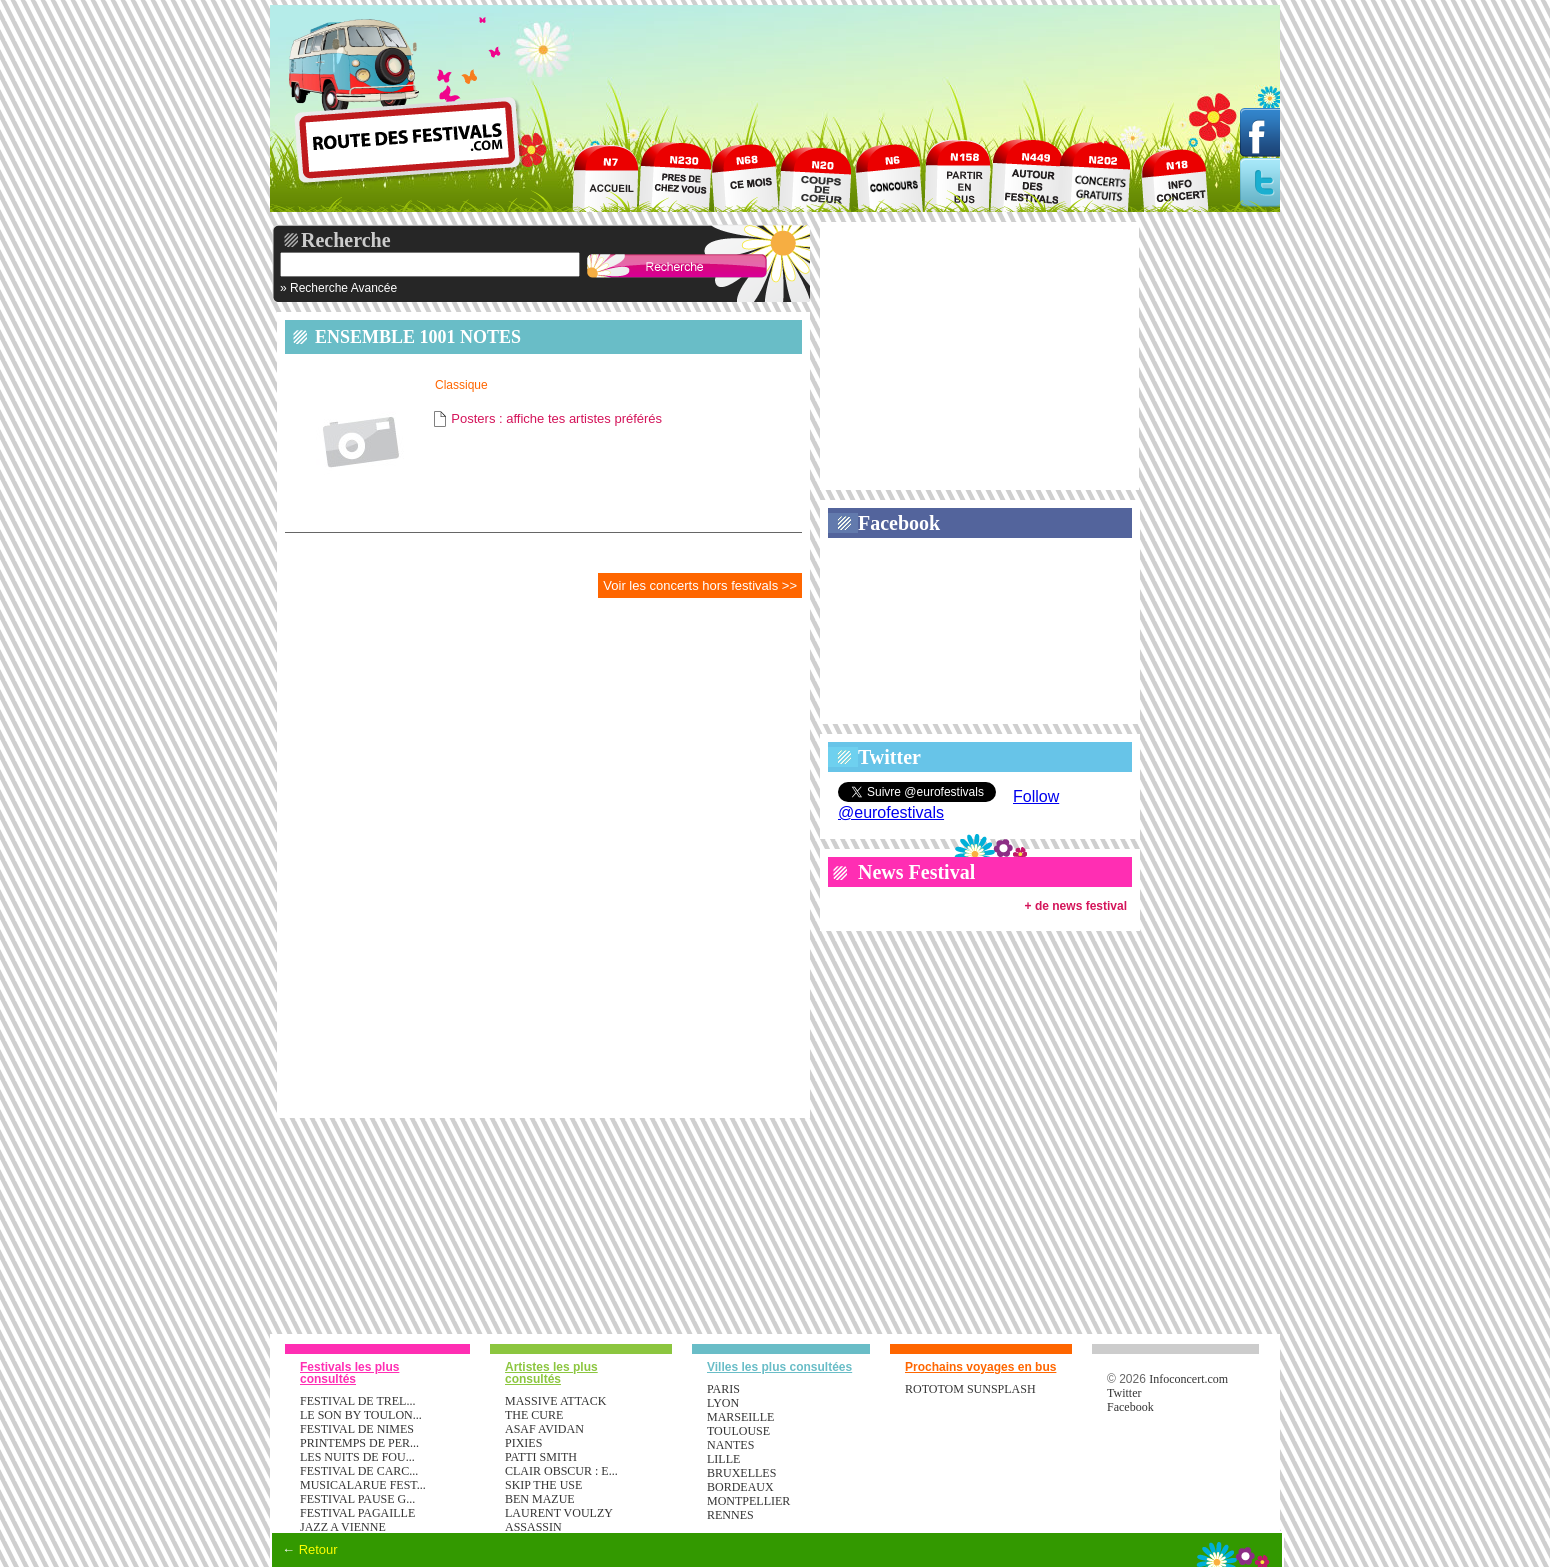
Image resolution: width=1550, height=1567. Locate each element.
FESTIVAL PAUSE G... (357, 1499)
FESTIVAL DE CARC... (359, 1471)
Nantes (730, 1445)
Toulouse (738, 1431)
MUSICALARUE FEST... (363, 1485)
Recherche (346, 240)
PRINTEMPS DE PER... (359, 1443)
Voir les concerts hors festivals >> (700, 585)
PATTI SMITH (541, 1457)
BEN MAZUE (540, 1499)
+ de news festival (1076, 906)
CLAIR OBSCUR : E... (561, 1471)
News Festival (916, 872)
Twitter (889, 757)
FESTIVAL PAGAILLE (357, 1513)
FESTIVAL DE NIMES (357, 1429)
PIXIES (523, 1443)
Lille (723, 1459)
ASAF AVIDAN (544, 1429)
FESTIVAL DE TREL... (357, 1401)
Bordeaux (740, 1487)
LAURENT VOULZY (559, 1513)
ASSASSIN (533, 1527)
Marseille (740, 1417)
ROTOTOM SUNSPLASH (970, 1389)
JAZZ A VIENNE (343, 1527)
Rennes (730, 1515)
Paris (723, 1389)
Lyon (723, 1403)
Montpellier (748, 1501)
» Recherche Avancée (338, 288)
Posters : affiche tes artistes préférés (556, 418)
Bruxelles (741, 1473)
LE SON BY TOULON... (361, 1415)
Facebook (899, 523)
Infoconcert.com (1188, 1379)
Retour (318, 1549)
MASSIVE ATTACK (555, 1401)
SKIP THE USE (543, 1485)
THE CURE (534, 1415)
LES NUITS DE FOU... (357, 1457)
